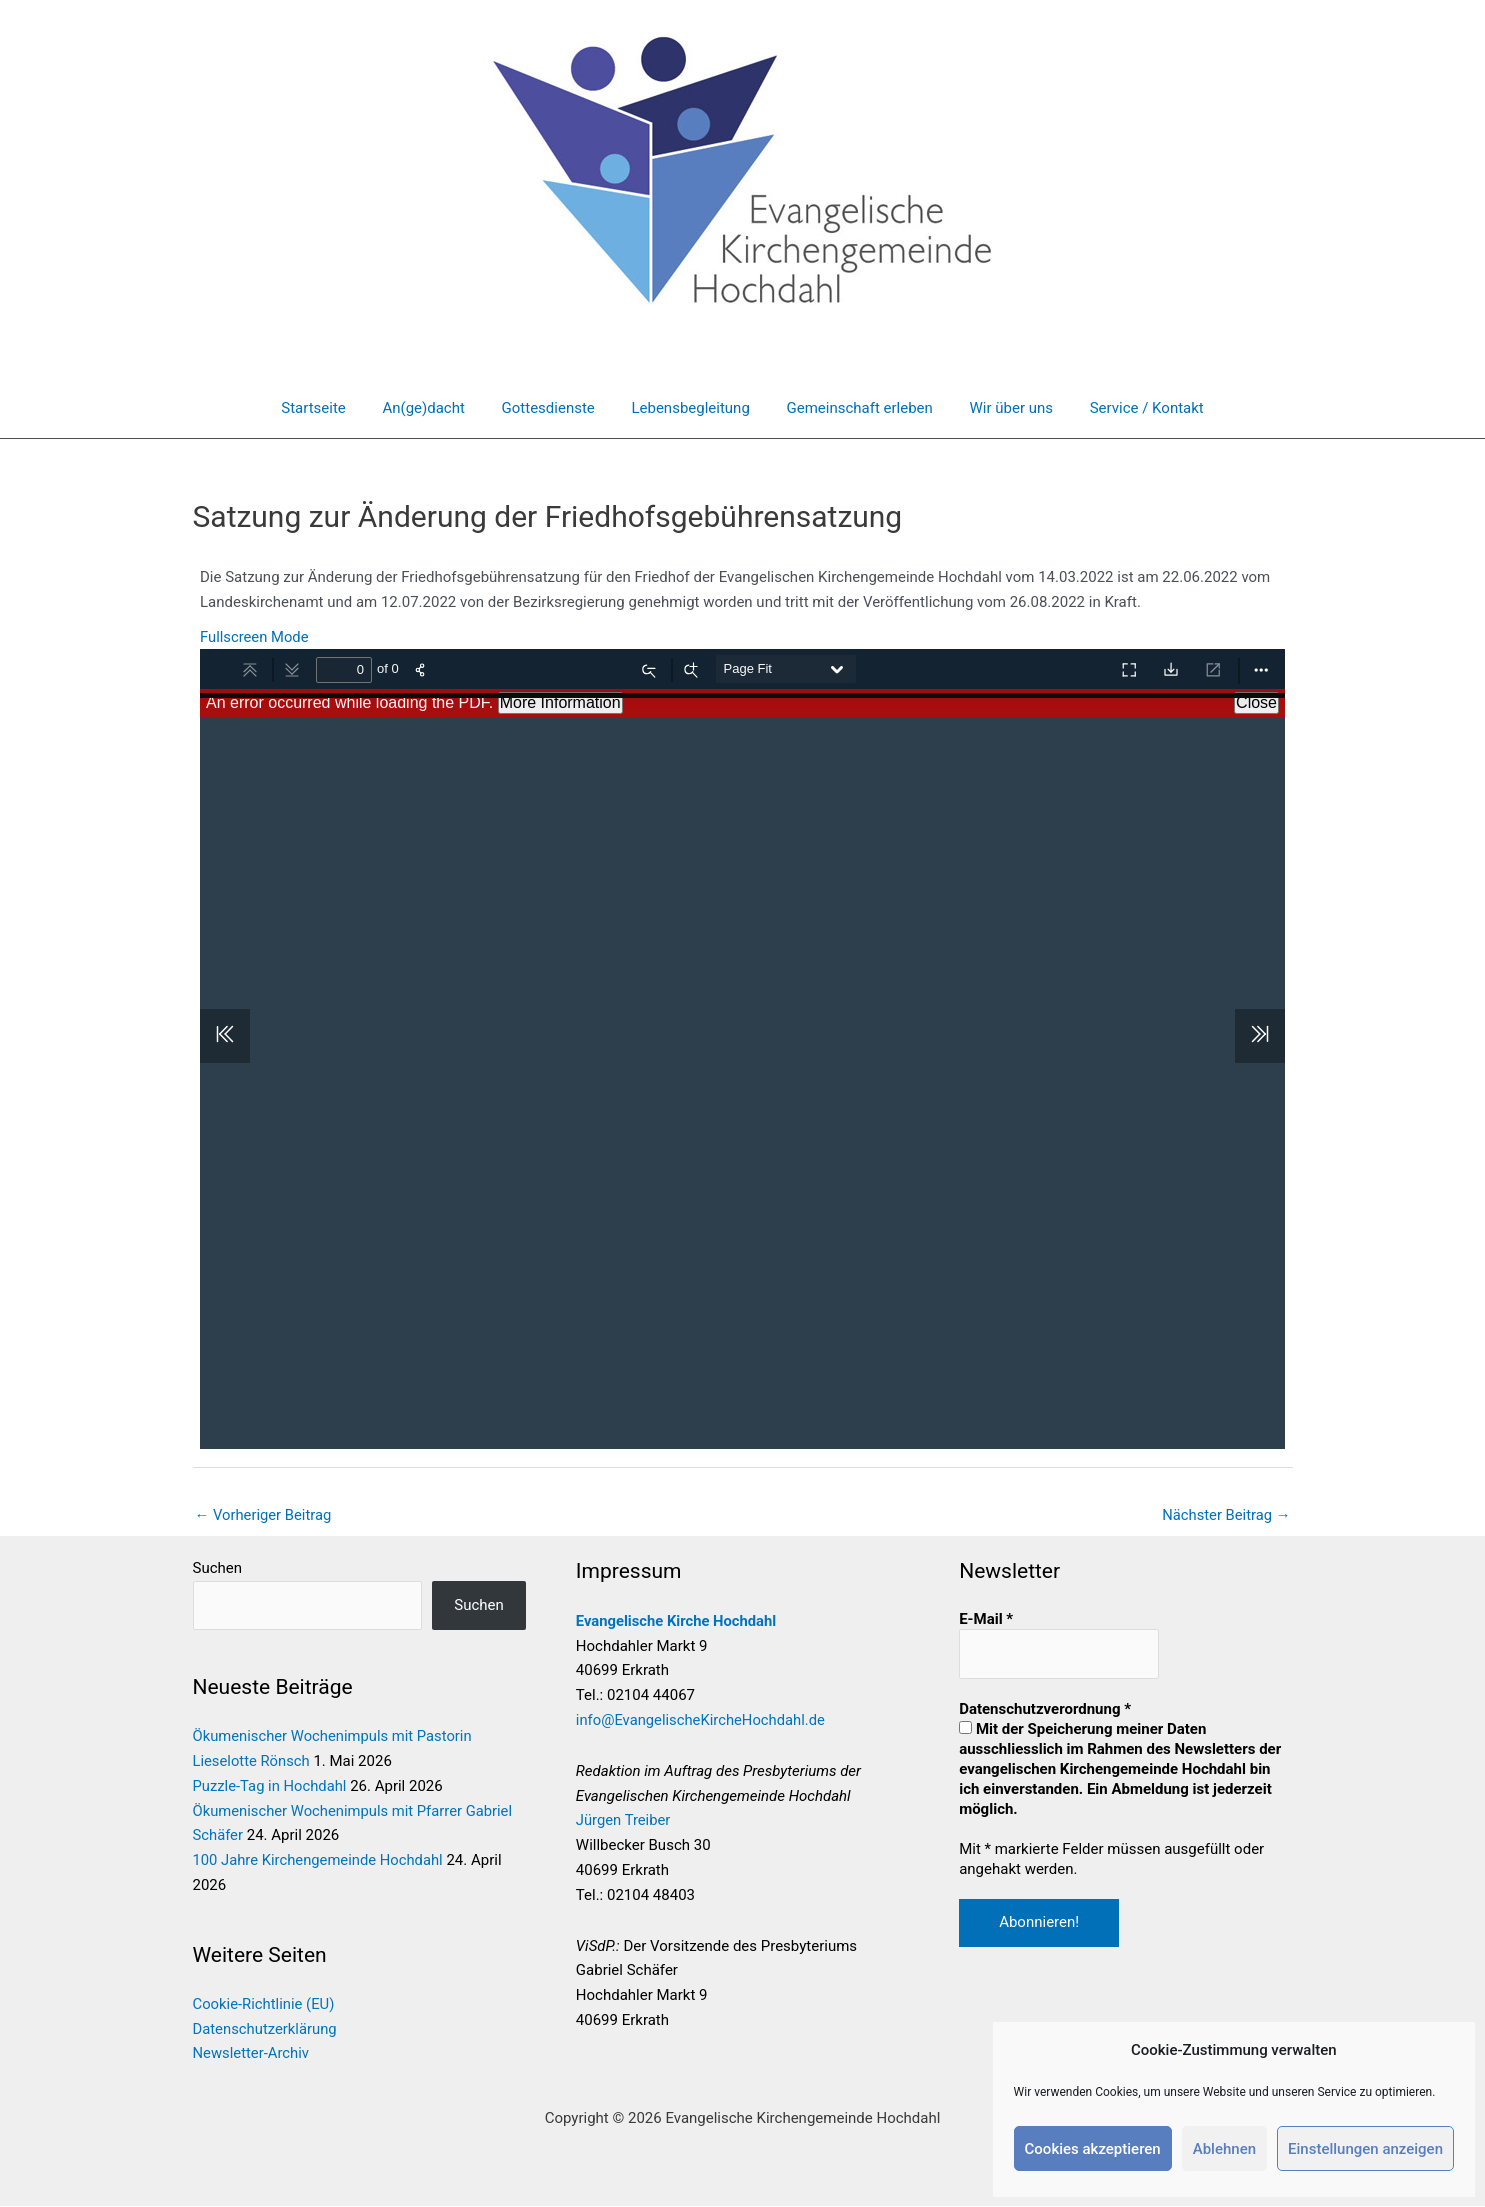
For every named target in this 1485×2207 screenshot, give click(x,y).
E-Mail (986, 1619)
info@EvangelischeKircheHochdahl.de (702, 1720)
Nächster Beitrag (1225, 1515)
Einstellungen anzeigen (1365, 2149)
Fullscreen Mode (255, 637)
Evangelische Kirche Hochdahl (678, 1621)
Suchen (218, 1569)
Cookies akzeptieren (1093, 2149)
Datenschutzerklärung (266, 2030)
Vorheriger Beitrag (264, 1515)
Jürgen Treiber (624, 1821)
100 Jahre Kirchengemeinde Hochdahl (320, 1861)
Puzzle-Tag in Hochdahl (271, 1787)
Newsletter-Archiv (252, 2055)
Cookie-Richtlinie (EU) (265, 2005)
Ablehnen (1224, 2149)
